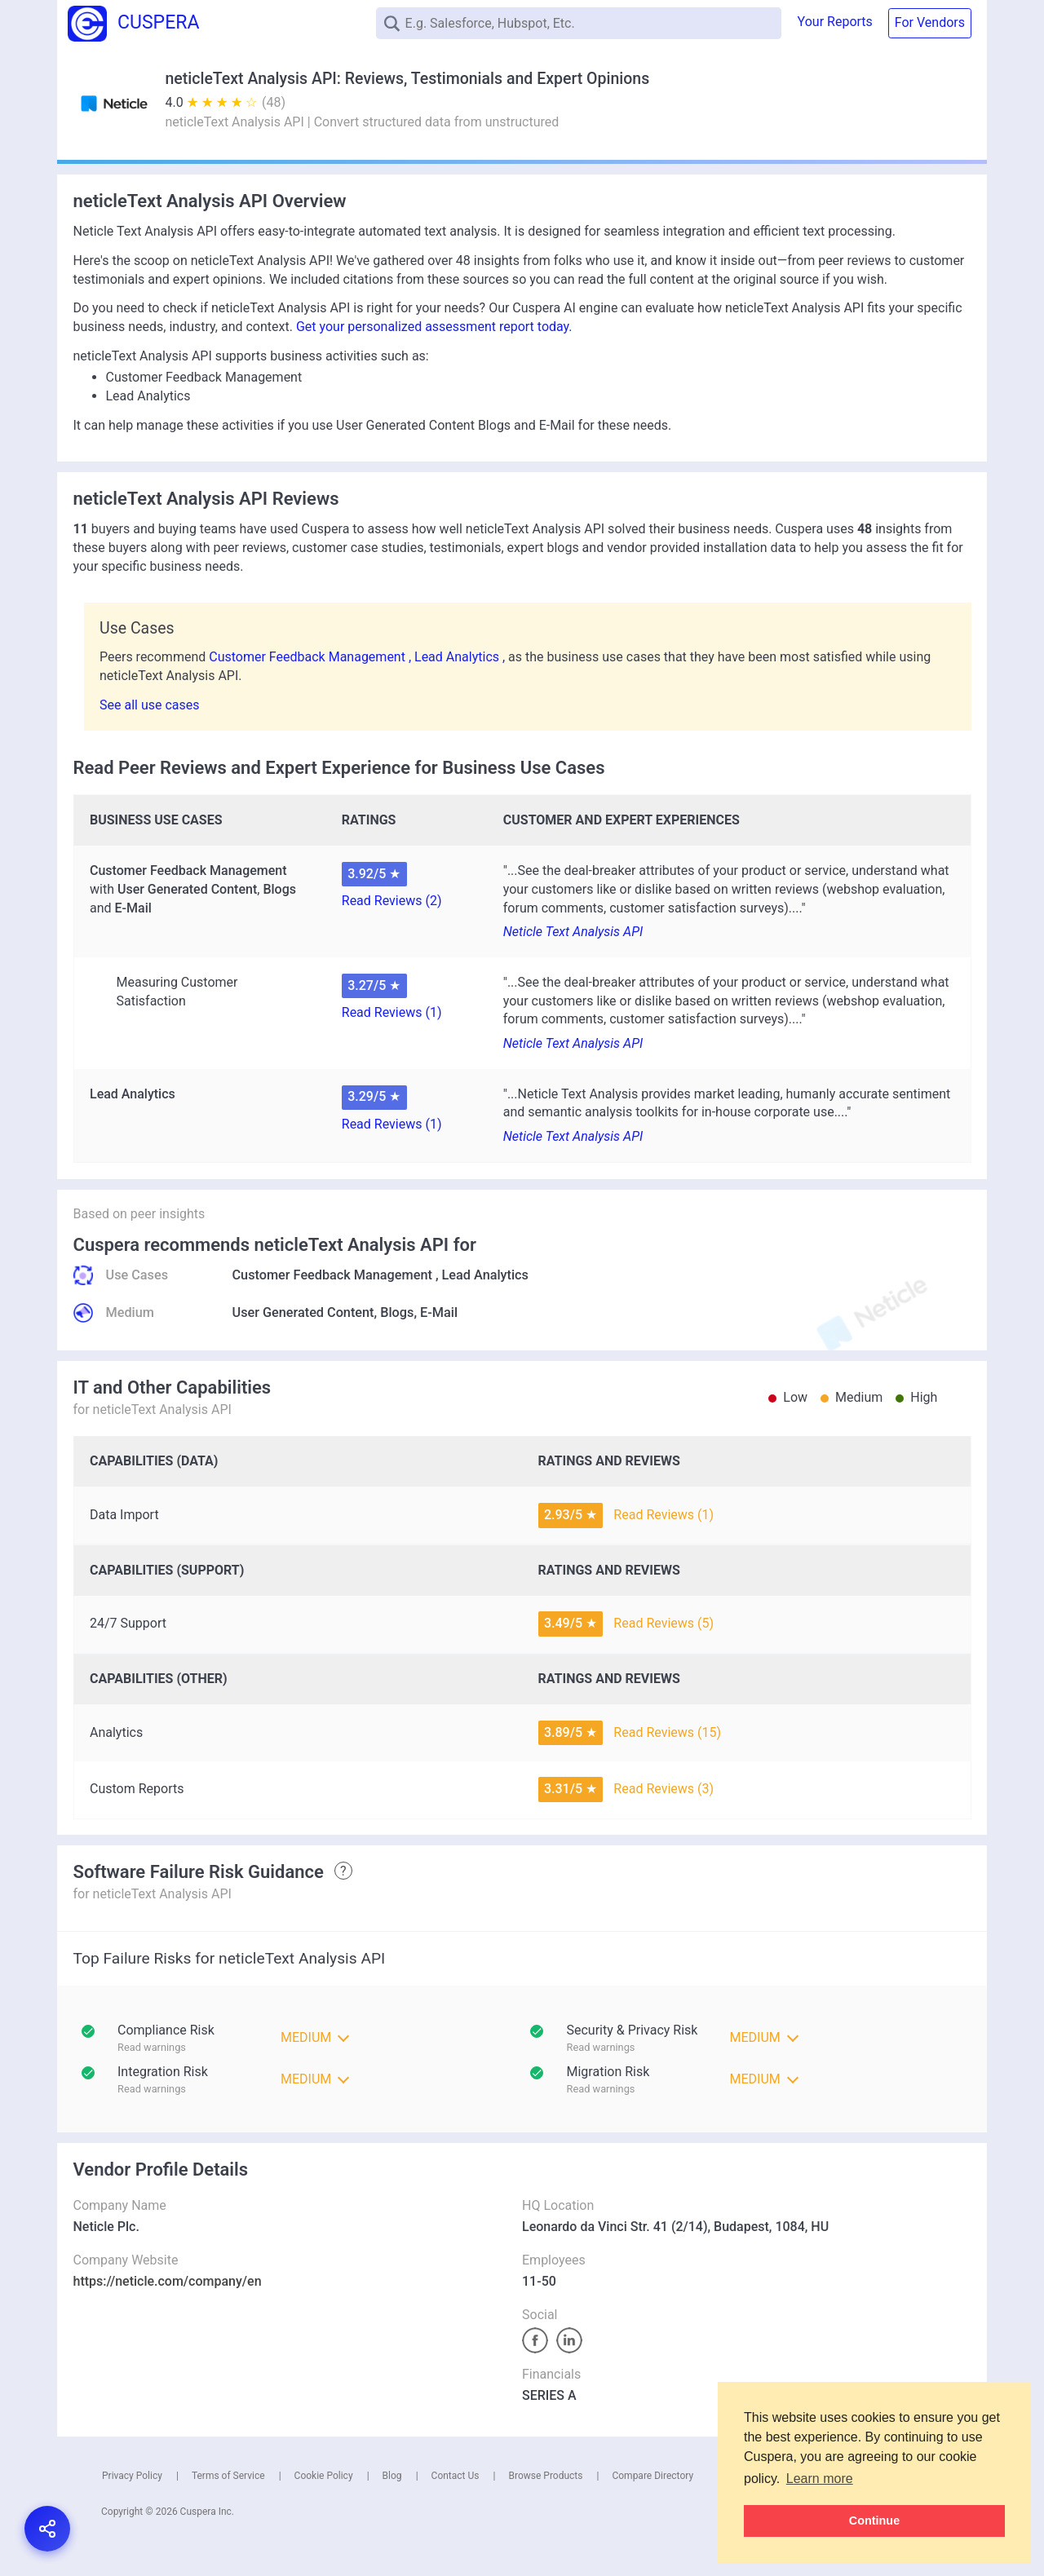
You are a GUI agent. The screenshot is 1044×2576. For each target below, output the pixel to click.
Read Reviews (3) (663, 1788)
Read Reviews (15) (667, 1732)
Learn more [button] (819, 2478)
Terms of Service (228, 2475)
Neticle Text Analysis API (573, 931)
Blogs (397, 1312)
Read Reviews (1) (392, 1012)
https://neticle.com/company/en (167, 2281)
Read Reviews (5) (663, 1623)
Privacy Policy (132, 2475)
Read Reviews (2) (392, 900)
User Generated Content (303, 1312)
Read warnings (601, 2047)
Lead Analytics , (461, 657)
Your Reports (835, 21)
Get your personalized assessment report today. (434, 326)
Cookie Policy (323, 2475)
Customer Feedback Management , (311, 657)
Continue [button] (874, 2520)
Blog (392, 2475)
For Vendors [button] (930, 22)
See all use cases (150, 705)
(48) (273, 102)
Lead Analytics (485, 1275)
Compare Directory (652, 2475)
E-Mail (439, 1312)
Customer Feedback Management (332, 1275)
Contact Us (455, 2475)
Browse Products (545, 2475)
